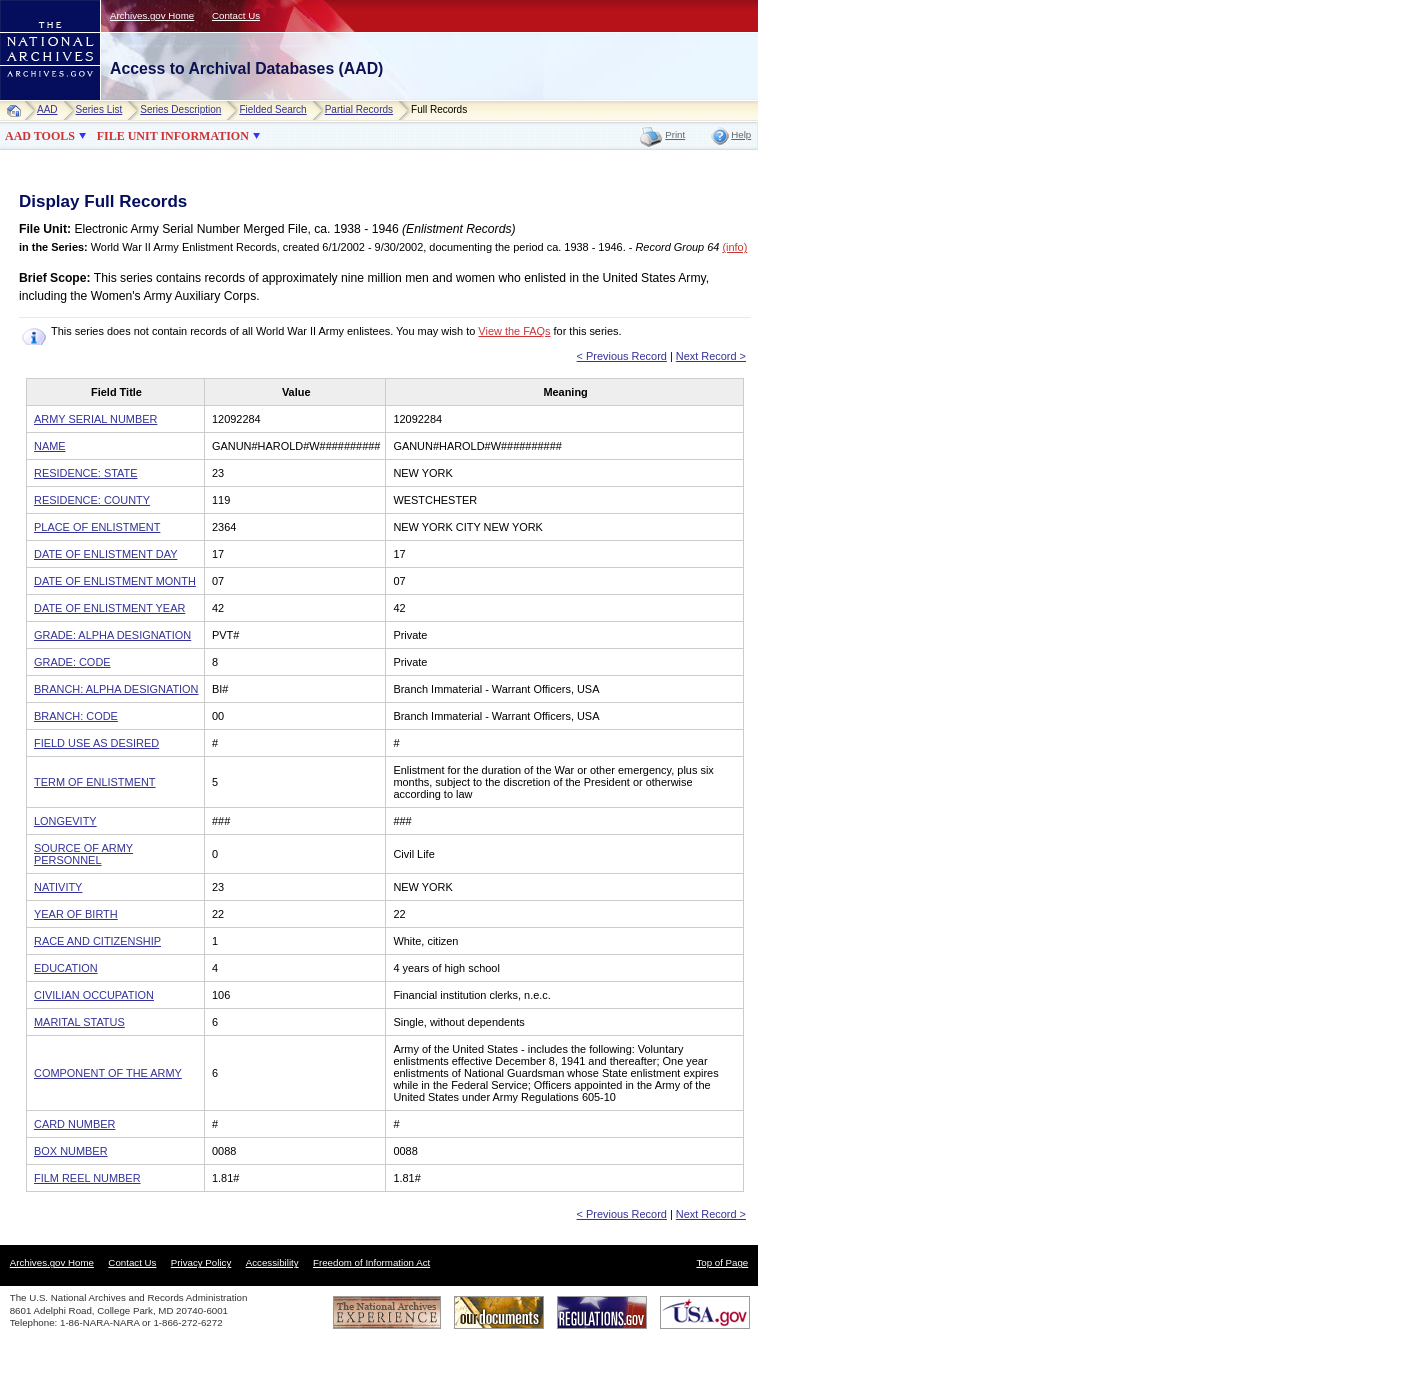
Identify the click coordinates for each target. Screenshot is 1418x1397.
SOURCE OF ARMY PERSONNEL (83, 854)
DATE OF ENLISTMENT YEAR (109, 608)
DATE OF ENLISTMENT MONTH (115, 581)
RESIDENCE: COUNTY (92, 500)
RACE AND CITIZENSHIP (97, 941)
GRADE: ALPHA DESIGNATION (112, 635)
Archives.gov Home (152, 15)
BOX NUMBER (71, 1151)
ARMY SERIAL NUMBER (95, 419)
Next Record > (711, 356)
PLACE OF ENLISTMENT (97, 527)
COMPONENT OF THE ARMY (108, 1073)
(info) (734, 247)
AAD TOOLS (40, 136)
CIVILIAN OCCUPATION (94, 995)
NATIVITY (58, 887)
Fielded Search (272, 109)
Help (741, 134)
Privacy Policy (201, 1262)
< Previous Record (622, 356)
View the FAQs (514, 331)
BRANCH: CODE (76, 716)
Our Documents (499, 1312)
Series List (99, 109)
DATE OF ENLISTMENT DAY (105, 554)
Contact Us (236, 15)
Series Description (180, 109)
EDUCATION (66, 968)
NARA (30, 100)
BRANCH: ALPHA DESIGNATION (116, 689)
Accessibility (272, 1262)
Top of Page (722, 1262)
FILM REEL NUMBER (87, 1178)
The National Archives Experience (387, 1312)
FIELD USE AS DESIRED (96, 743)
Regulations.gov (602, 1312)
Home (18, 110)
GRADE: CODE (72, 662)
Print (675, 134)
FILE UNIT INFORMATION (173, 136)
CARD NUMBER (74, 1124)
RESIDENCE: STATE (86, 473)
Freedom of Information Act (371, 1262)
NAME (50, 446)
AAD (47, 109)
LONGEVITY (65, 821)
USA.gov (705, 1312)
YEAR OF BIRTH (76, 914)
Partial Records (359, 109)
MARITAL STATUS (79, 1022)
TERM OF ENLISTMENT (95, 782)
